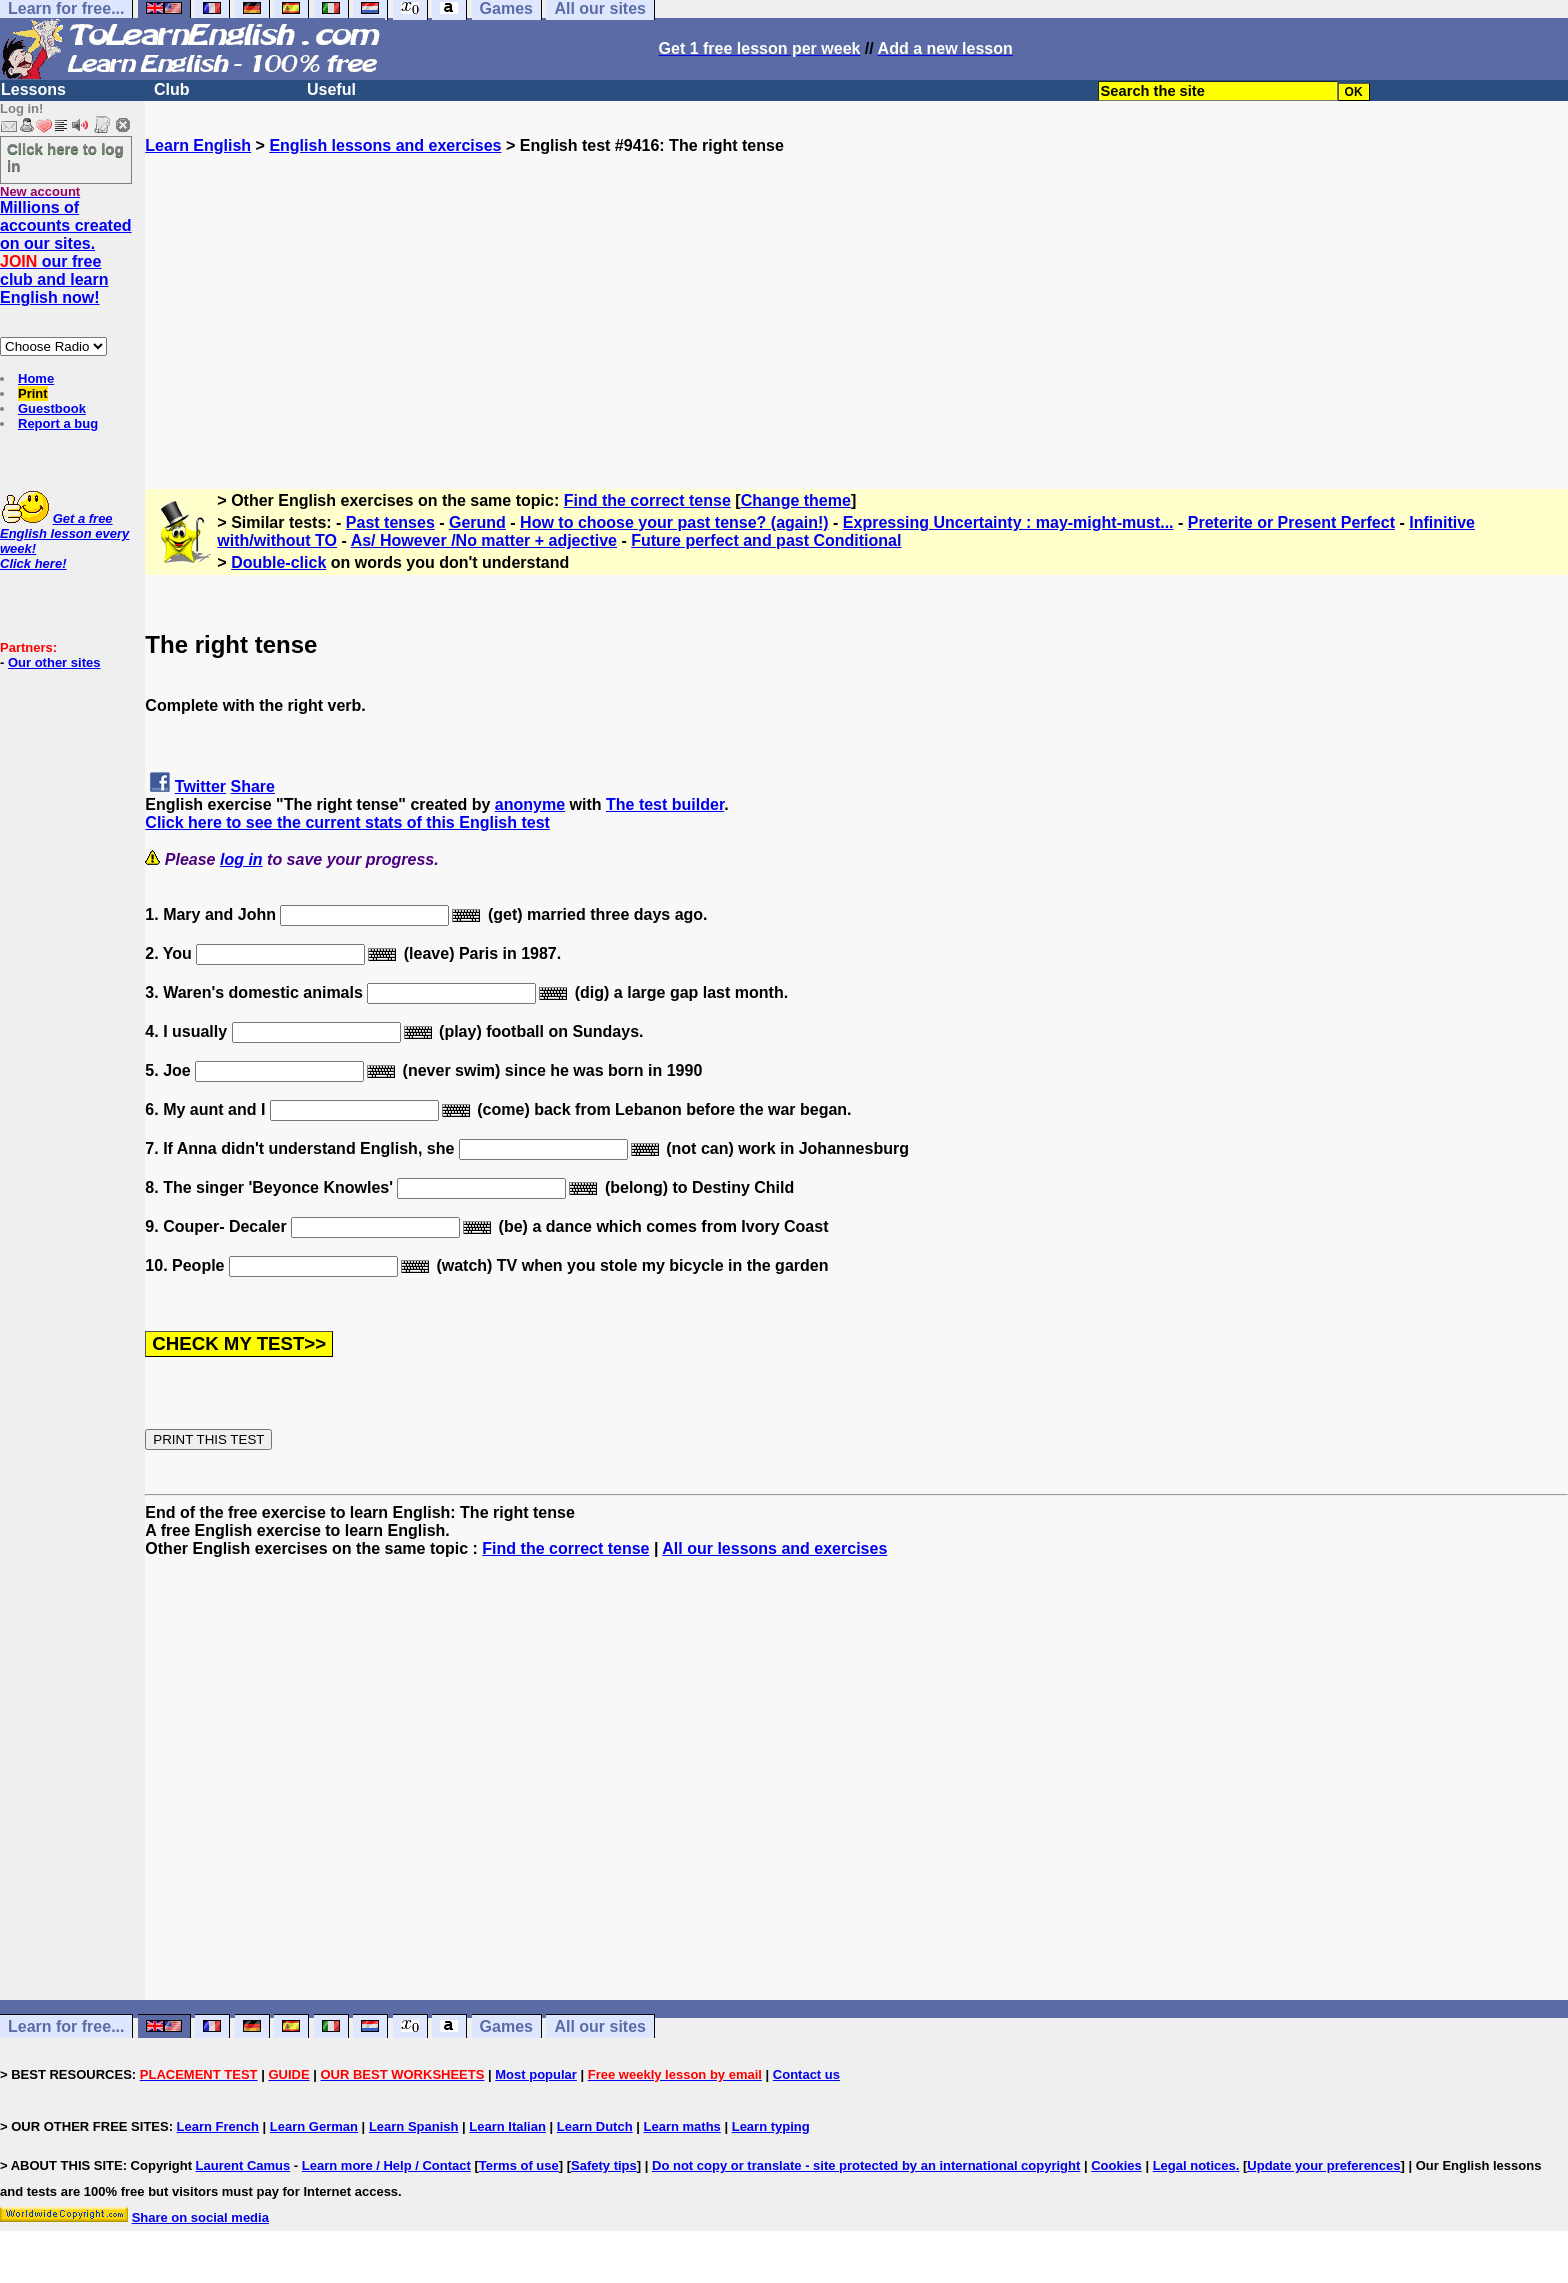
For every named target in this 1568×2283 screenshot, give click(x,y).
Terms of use (519, 2165)
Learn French (218, 2126)
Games (506, 2026)
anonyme (530, 804)
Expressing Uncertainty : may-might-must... (1008, 522)
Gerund (477, 522)
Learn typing (771, 2126)
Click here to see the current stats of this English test (347, 822)
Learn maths (682, 2126)
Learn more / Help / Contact (386, 2165)
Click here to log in (65, 157)
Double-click (278, 562)
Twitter (200, 786)
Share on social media (200, 2217)
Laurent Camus (243, 2165)
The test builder (665, 804)
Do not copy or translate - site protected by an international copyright (866, 2165)
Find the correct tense (647, 500)
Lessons (33, 89)
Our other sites (54, 662)
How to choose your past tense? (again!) (674, 522)
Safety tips (604, 2165)
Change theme (796, 500)
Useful (331, 89)
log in (241, 859)
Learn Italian (507, 2126)
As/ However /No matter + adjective (484, 540)
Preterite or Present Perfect (1291, 522)
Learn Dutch (595, 2126)
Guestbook (52, 408)
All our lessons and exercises (774, 1548)
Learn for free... (66, 2026)
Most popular (536, 2074)
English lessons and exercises (385, 145)
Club (172, 89)
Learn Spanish (414, 2126)
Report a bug (58, 423)
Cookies (1116, 2165)
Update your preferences (1323, 2165)
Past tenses (390, 522)
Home (36, 378)
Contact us (806, 2074)
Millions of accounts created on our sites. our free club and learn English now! (66, 252)
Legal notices (1194, 2165)
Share (253, 786)
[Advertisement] (857, 295)
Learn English (198, 145)
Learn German (314, 2126)
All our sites (600, 2026)
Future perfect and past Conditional (766, 540)
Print (33, 393)
